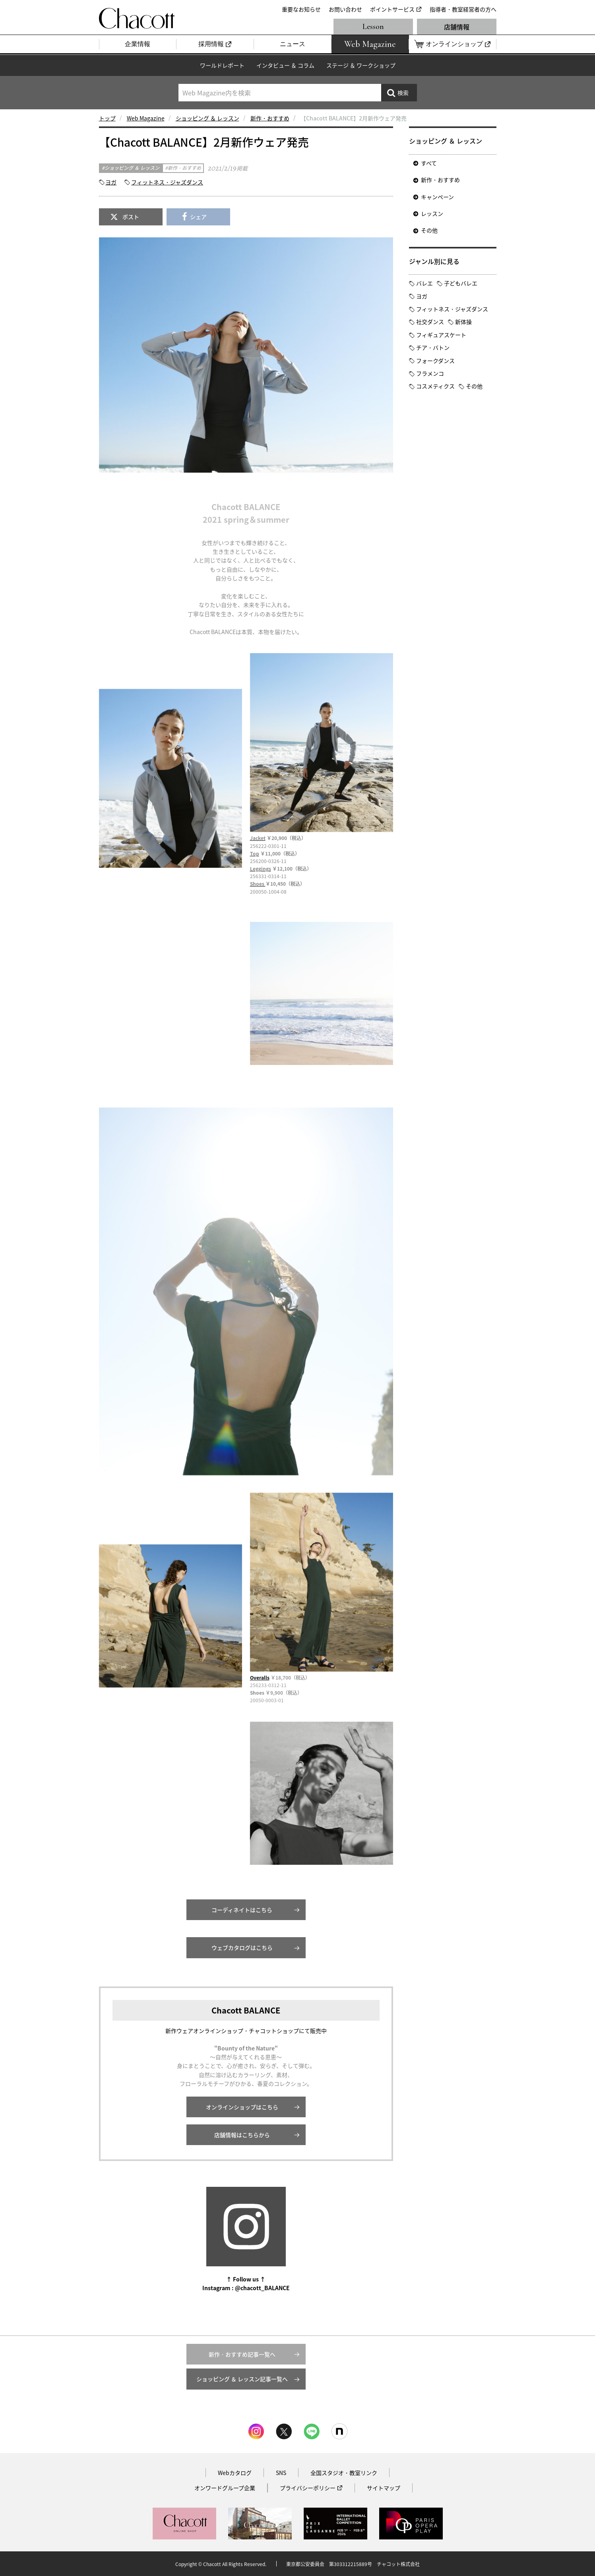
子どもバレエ (460, 283)
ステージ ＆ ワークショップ (360, 65)
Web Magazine (146, 118)
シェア (198, 217)
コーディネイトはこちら (241, 1910)
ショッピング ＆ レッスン (207, 118)
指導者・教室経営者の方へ (463, 9)
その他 (429, 230)
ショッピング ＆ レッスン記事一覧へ (242, 2379)
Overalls (259, 1677)
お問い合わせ (345, 9)
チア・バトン (433, 347)
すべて (429, 163)
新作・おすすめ (269, 118)
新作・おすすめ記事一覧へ (242, 2354)
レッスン (432, 213)
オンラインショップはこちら (242, 2107)
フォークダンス (435, 361)
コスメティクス (435, 386)
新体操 (463, 322)
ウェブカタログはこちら (242, 1947)
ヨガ (110, 182)
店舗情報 (456, 26)
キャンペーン (437, 197)
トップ (107, 118)
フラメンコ (430, 373)
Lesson (373, 26)
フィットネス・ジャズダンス (167, 182)
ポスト (130, 217)
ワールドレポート (222, 65)
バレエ (424, 283)
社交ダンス (430, 322)
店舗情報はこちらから (242, 2135)
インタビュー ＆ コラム (285, 65)
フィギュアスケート (441, 335)
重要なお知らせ (301, 9)
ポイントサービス (392, 9)
